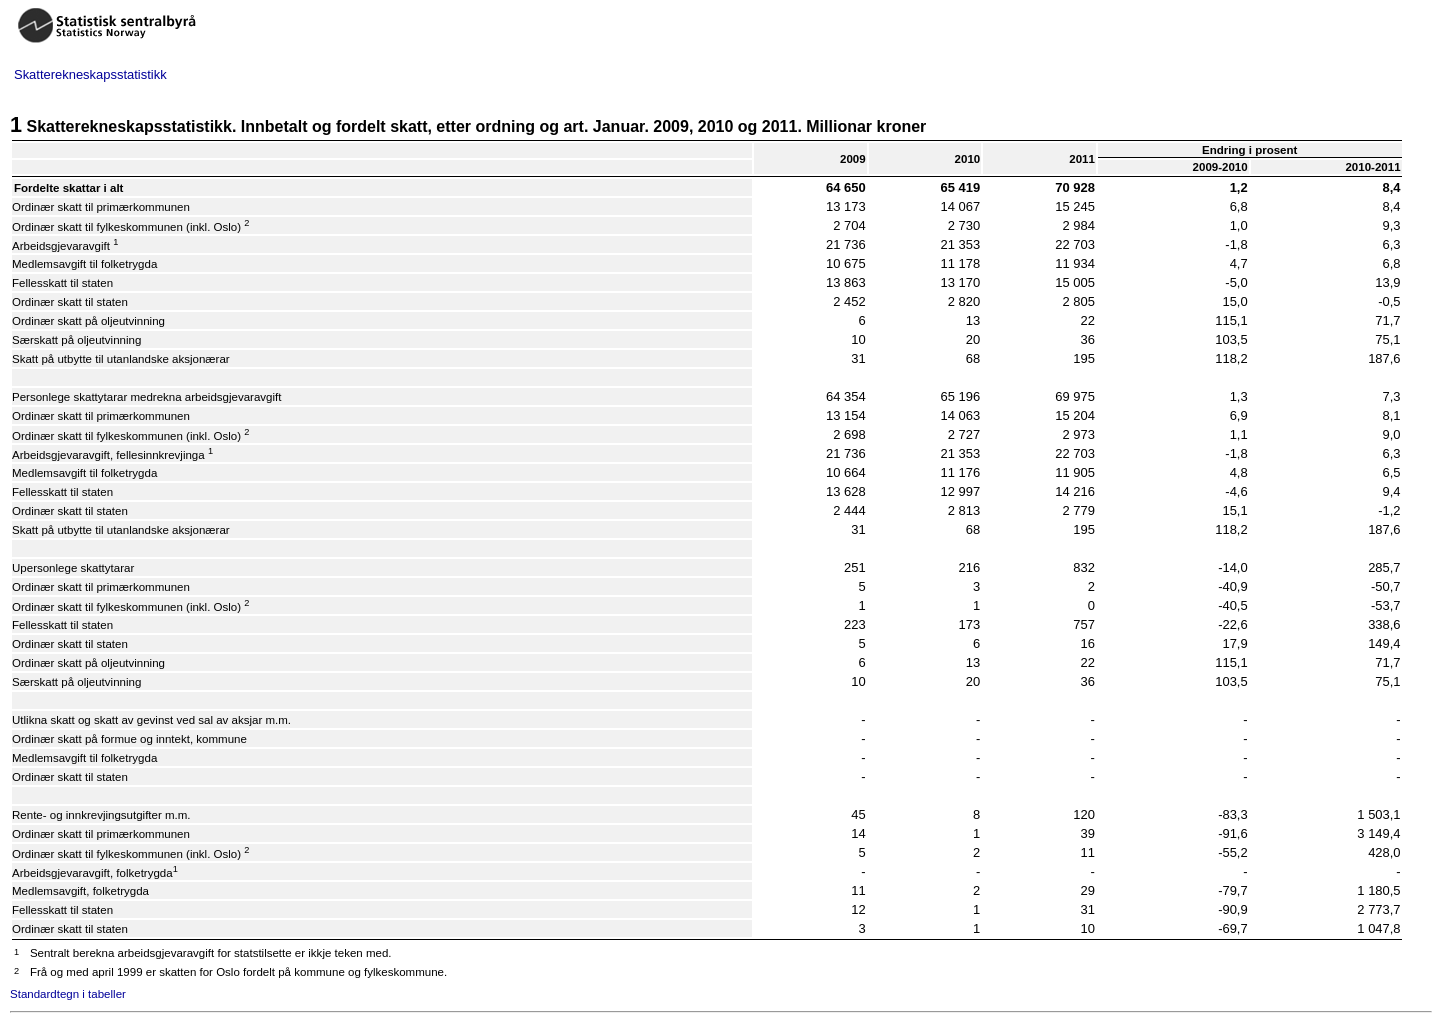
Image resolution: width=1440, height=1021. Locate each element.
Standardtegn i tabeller (68, 994)
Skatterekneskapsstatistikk (90, 74)
